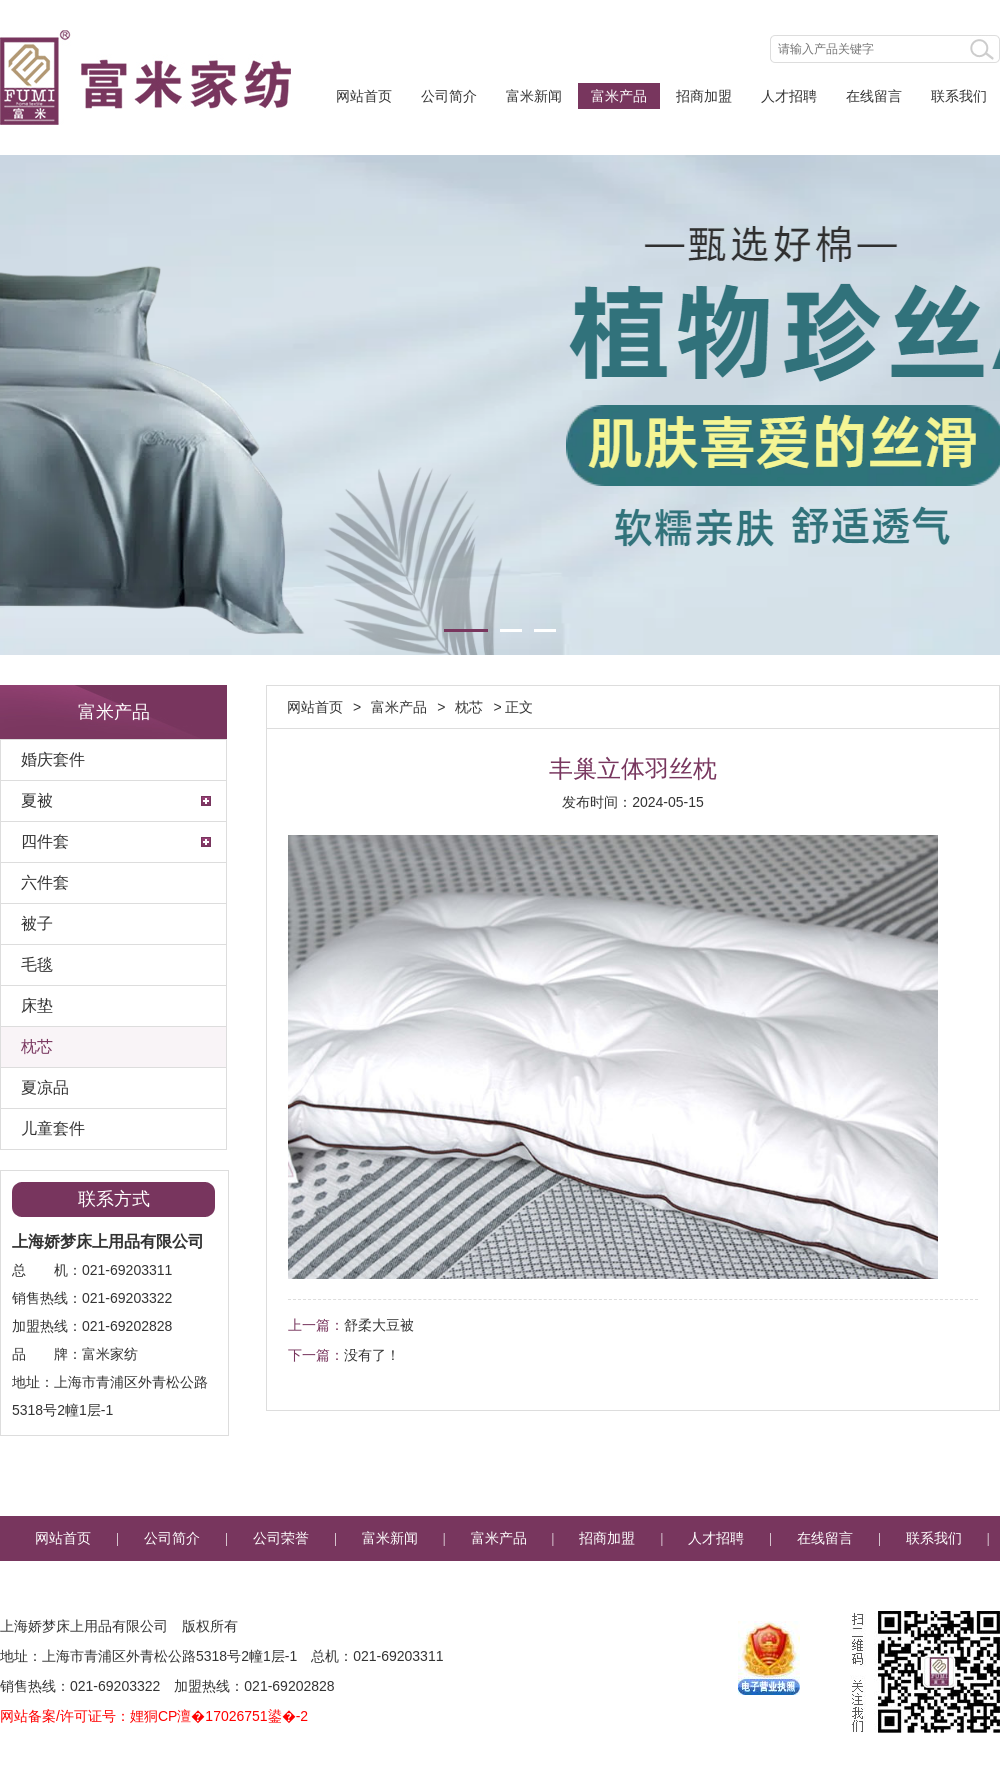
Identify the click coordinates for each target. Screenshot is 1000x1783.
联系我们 (959, 96)
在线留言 (874, 96)
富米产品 (619, 96)
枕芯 (37, 1046)
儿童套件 (53, 1128)
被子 (37, 923)
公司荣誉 (281, 1538)
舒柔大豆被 (379, 1325)
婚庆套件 (53, 759)
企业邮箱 (500, 1583)
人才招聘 (789, 96)
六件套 (45, 882)
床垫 (37, 1005)
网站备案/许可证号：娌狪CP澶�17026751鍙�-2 (154, 1716)
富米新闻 (534, 96)
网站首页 (364, 96)
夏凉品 (45, 1087)
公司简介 (449, 96)
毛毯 (37, 964)
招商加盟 (704, 96)
